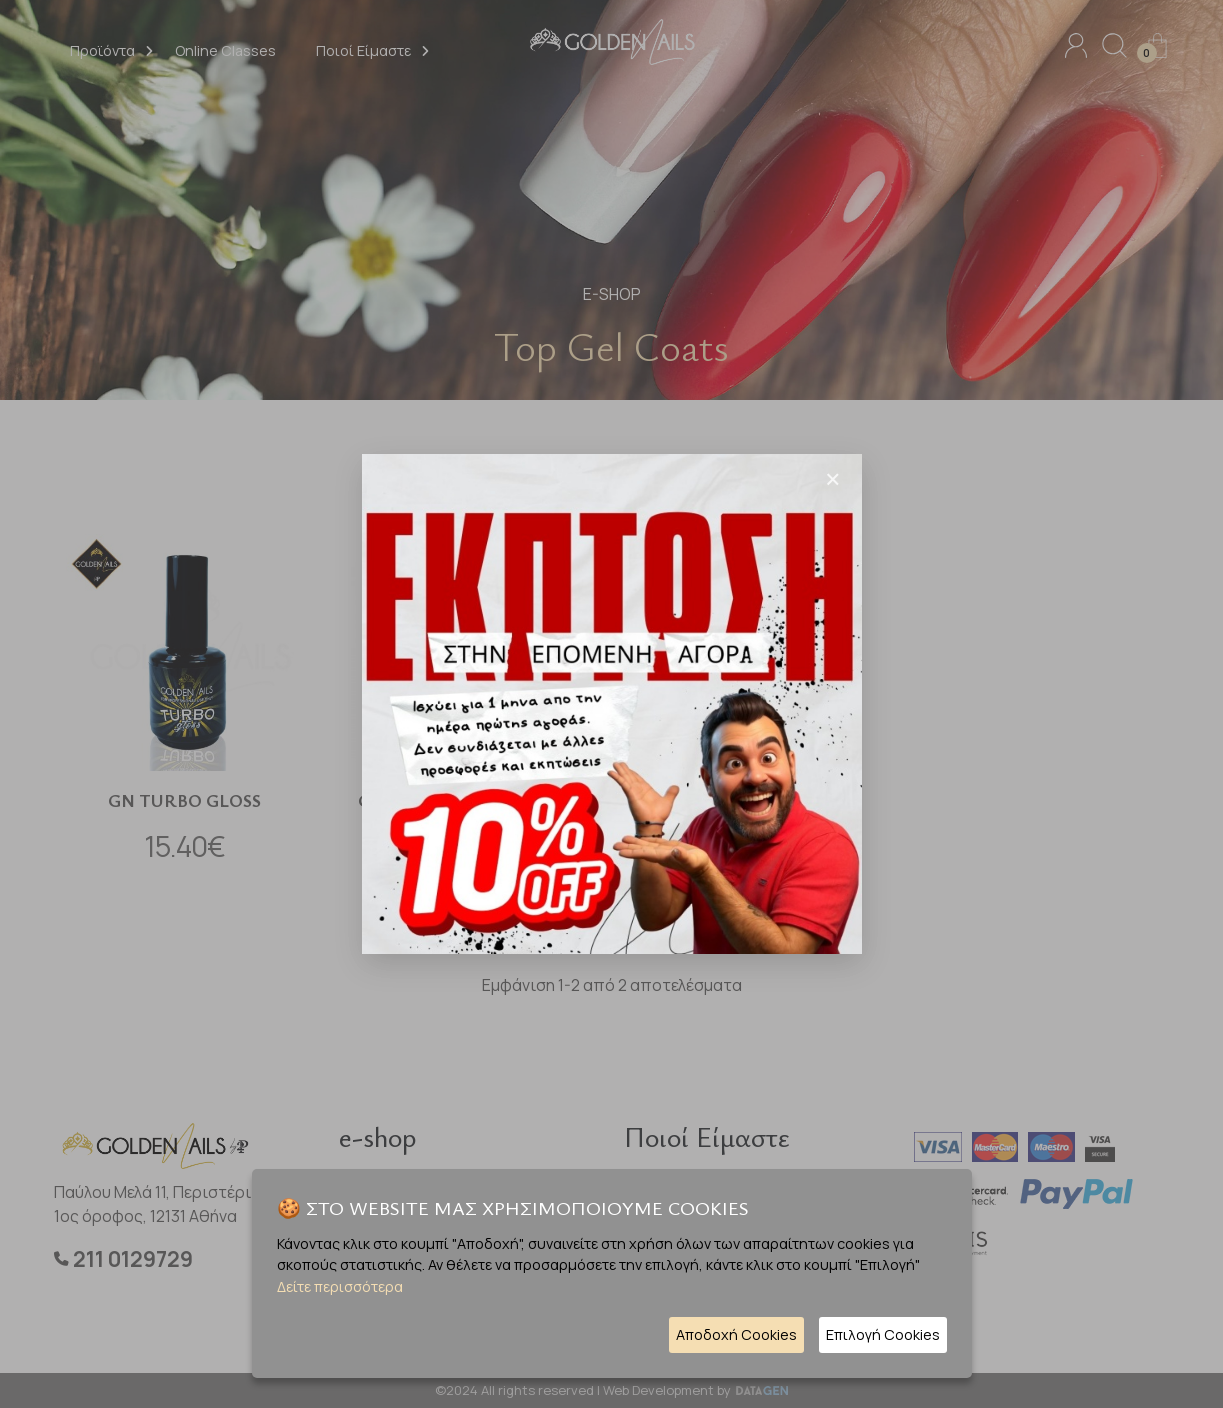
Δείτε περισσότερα (340, 1286)
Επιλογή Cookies (883, 1334)
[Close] (833, 479)
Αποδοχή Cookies (736, 1334)
